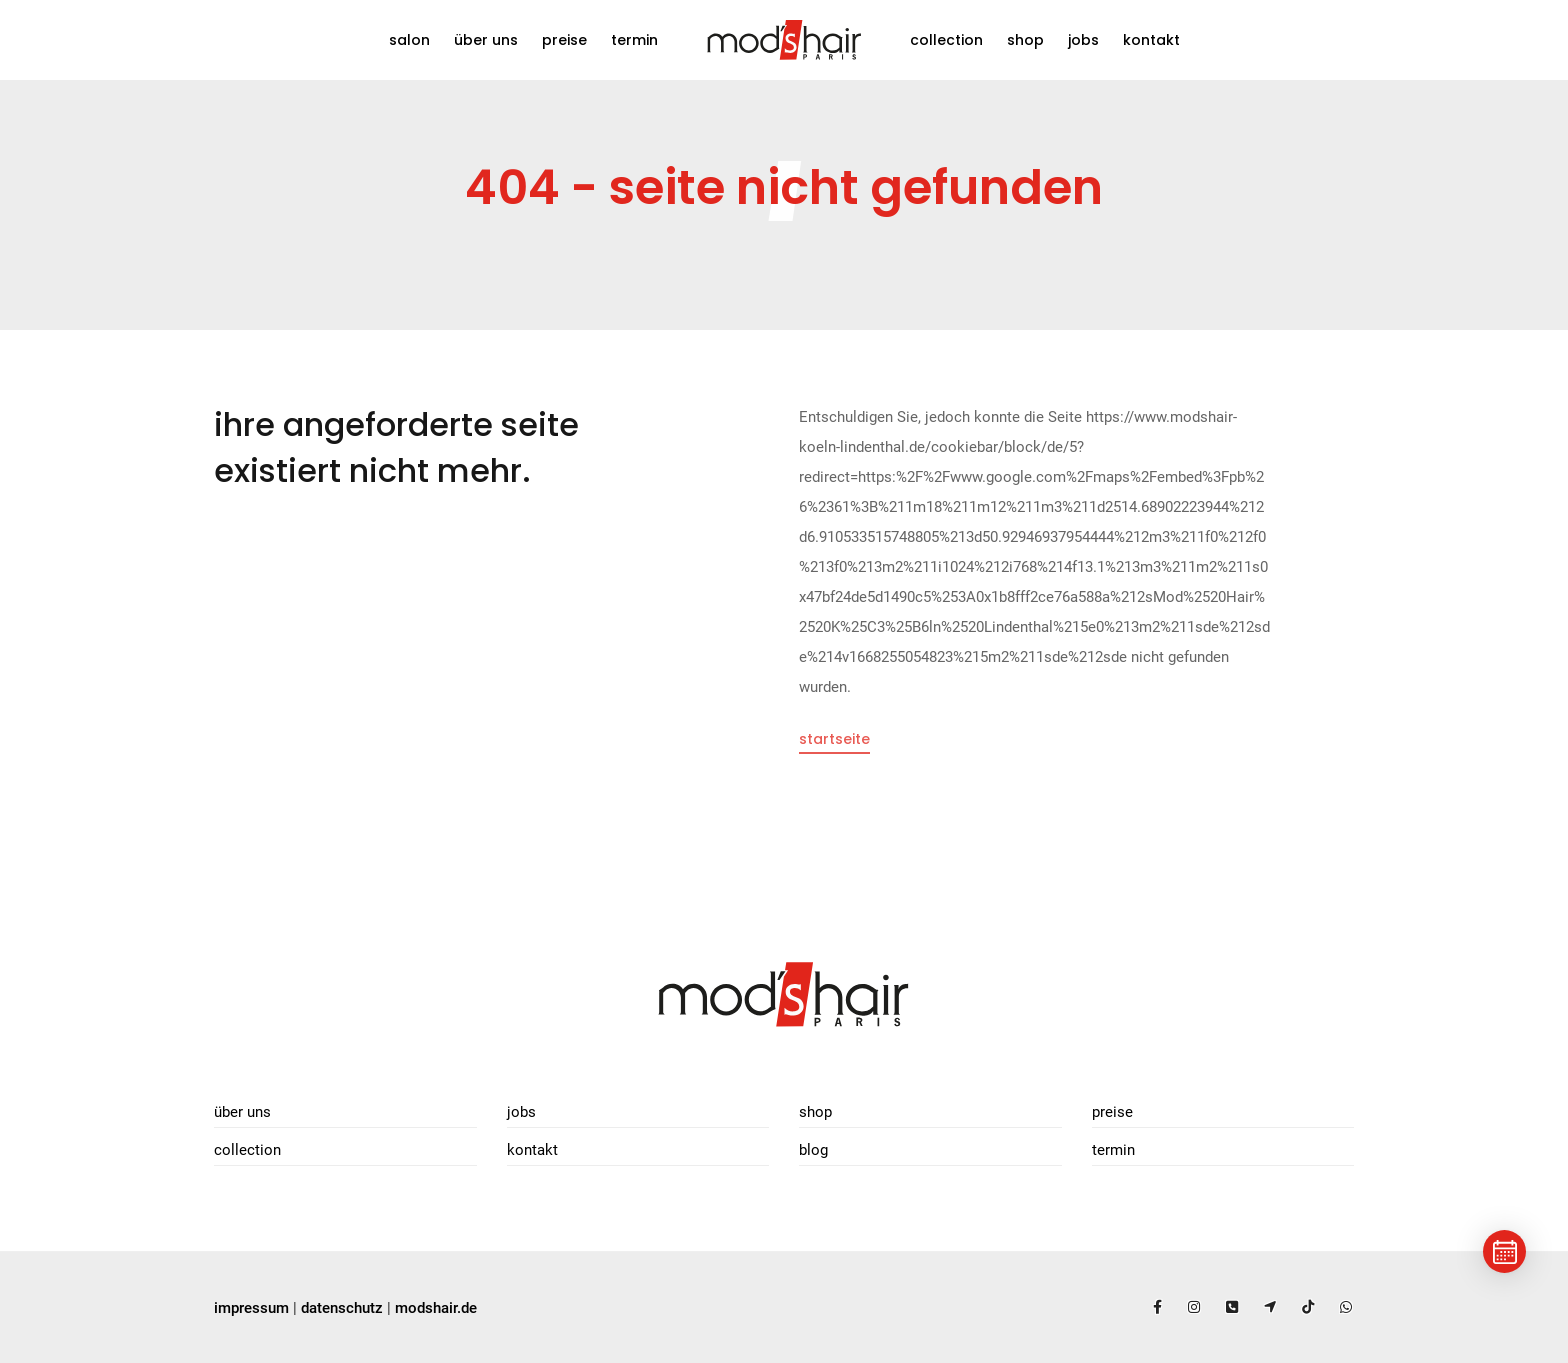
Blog (813, 1150)
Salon (409, 40)
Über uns (486, 40)
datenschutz (342, 1308)
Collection (946, 40)
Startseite (834, 739)
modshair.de (436, 1308)
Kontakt (1151, 40)
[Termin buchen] (1504, 1251)
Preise (564, 40)
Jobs (1083, 40)
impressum (251, 1308)
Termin (634, 40)
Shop (1025, 40)
